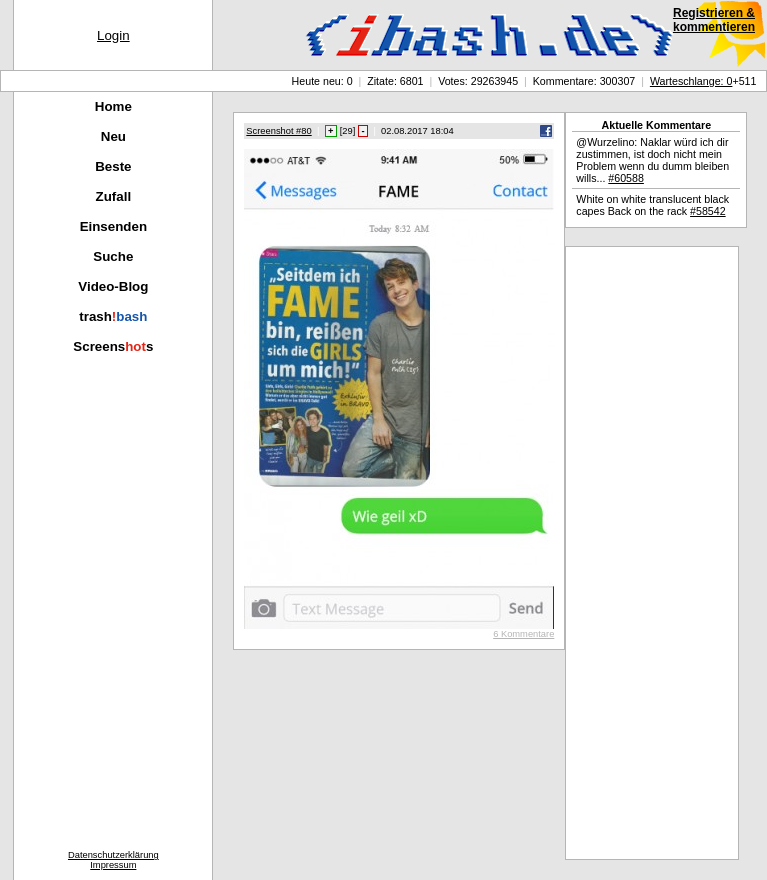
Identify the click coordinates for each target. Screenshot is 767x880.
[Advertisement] (652, 553)
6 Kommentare (523, 634)
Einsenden (113, 226)
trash (113, 316)
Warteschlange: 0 (691, 81)
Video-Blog (113, 286)
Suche (113, 256)
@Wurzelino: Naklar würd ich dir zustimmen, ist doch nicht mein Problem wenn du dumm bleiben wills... (652, 160)
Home (113, 106)
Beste (113, 166)
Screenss (113, 346)
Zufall (114, 196)
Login (113, 35)
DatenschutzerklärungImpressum (113, 860)
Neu (113, 136)
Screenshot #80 (278, 131)
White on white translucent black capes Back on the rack (652, 205)
